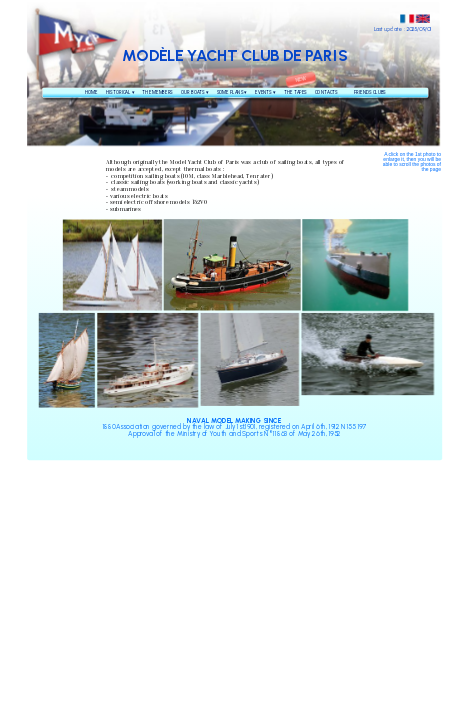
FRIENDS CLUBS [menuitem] (370, 92)
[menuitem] (346, 93)
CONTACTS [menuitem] (326, 92)
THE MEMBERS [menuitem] (157, 92)
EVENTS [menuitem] (265, 92)
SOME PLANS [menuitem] (232, 92)
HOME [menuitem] (91, 92)
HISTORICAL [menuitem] (120, 92)
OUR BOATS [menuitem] (194, 92)
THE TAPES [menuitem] (295, 92)
